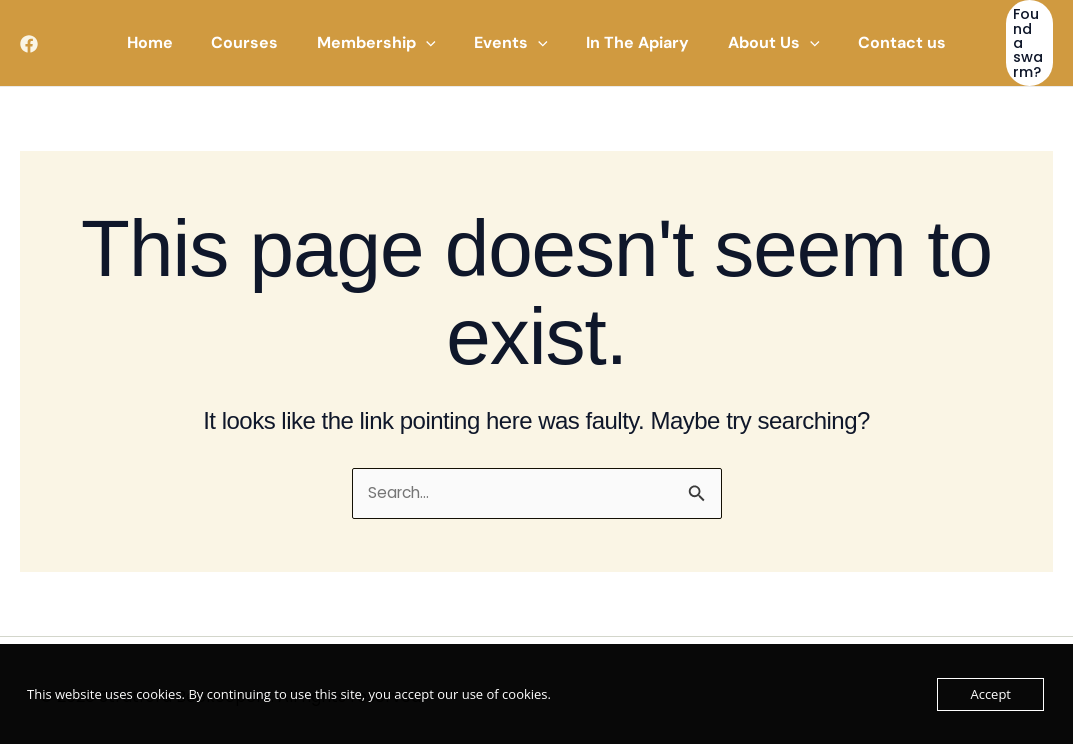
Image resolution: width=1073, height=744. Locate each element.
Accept (990, 694)
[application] (433, 36)
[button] (383, 36)
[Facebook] (29, 37)
